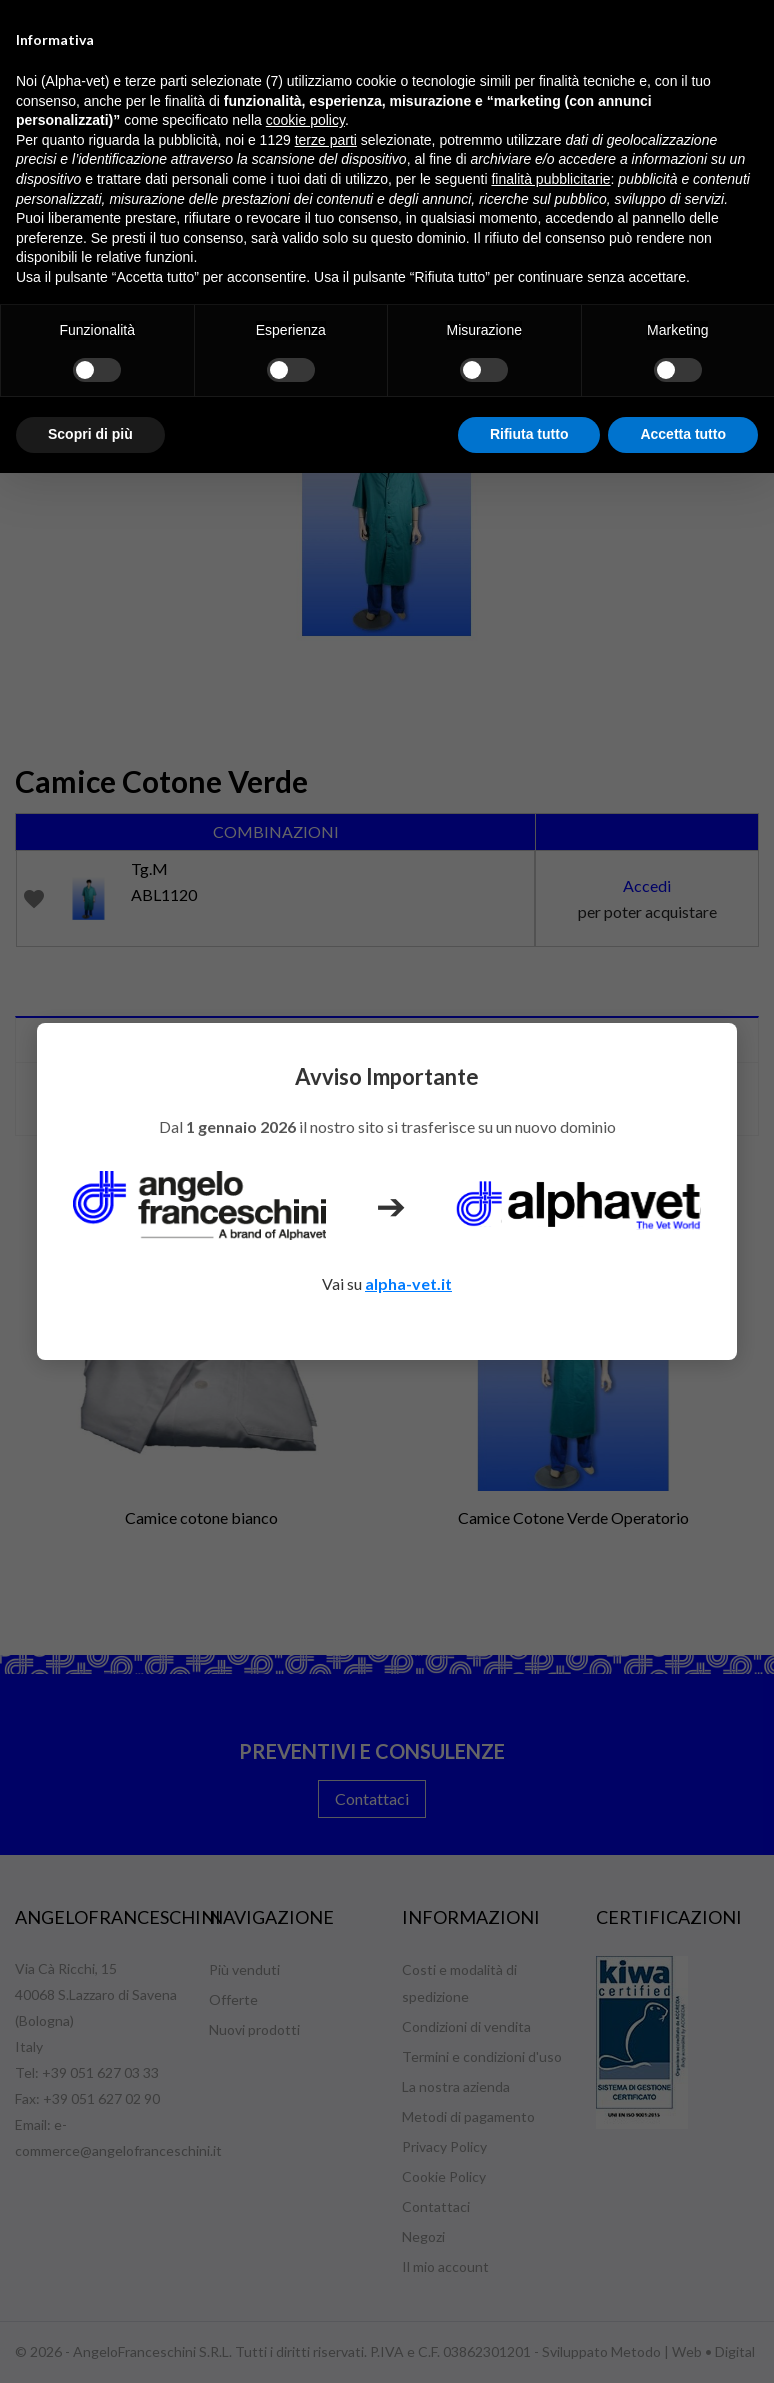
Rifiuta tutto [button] (529, 434)
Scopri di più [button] (90, 434)
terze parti (326, 140)
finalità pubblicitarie (550, 179)
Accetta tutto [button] (683, 434)
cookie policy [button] (305, 120)
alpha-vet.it (408, 1283)
